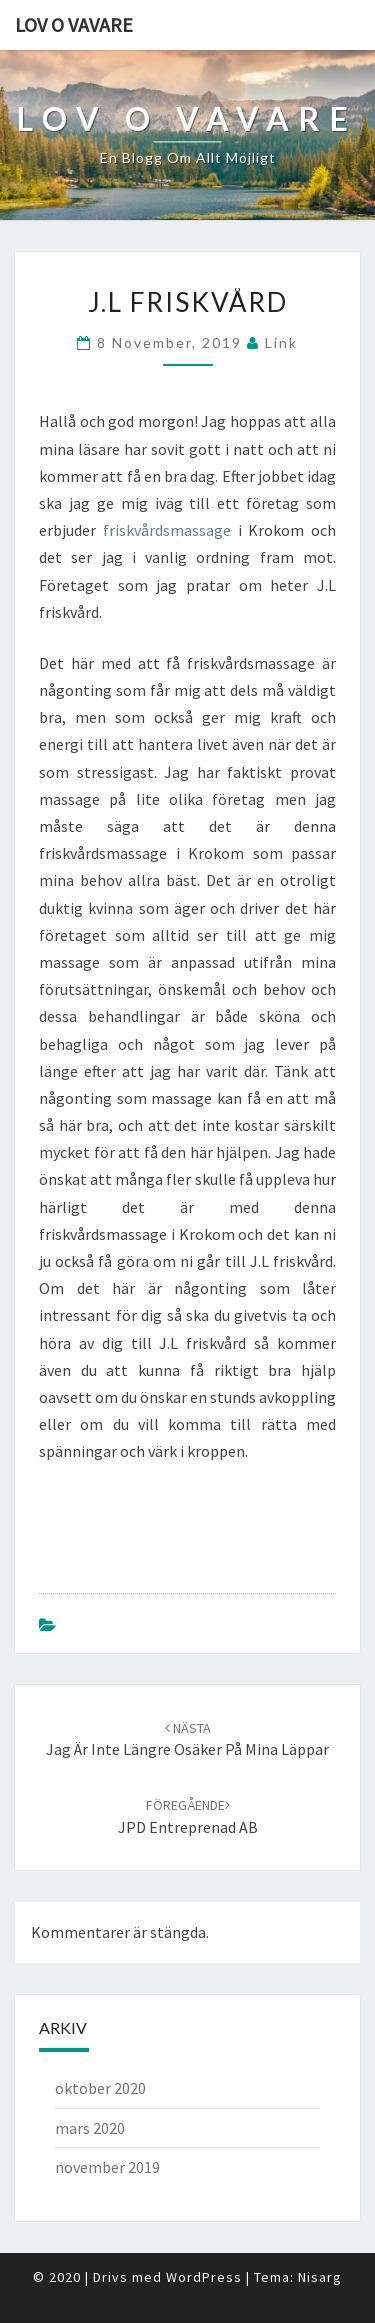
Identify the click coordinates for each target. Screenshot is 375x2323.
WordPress (204, 2277)
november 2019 (107, 2167)
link (281, 342)
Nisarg (320, 2277)
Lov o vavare (74, 24)
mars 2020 (90, 2128)
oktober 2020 (100, 2088)
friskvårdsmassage (167, 530)
